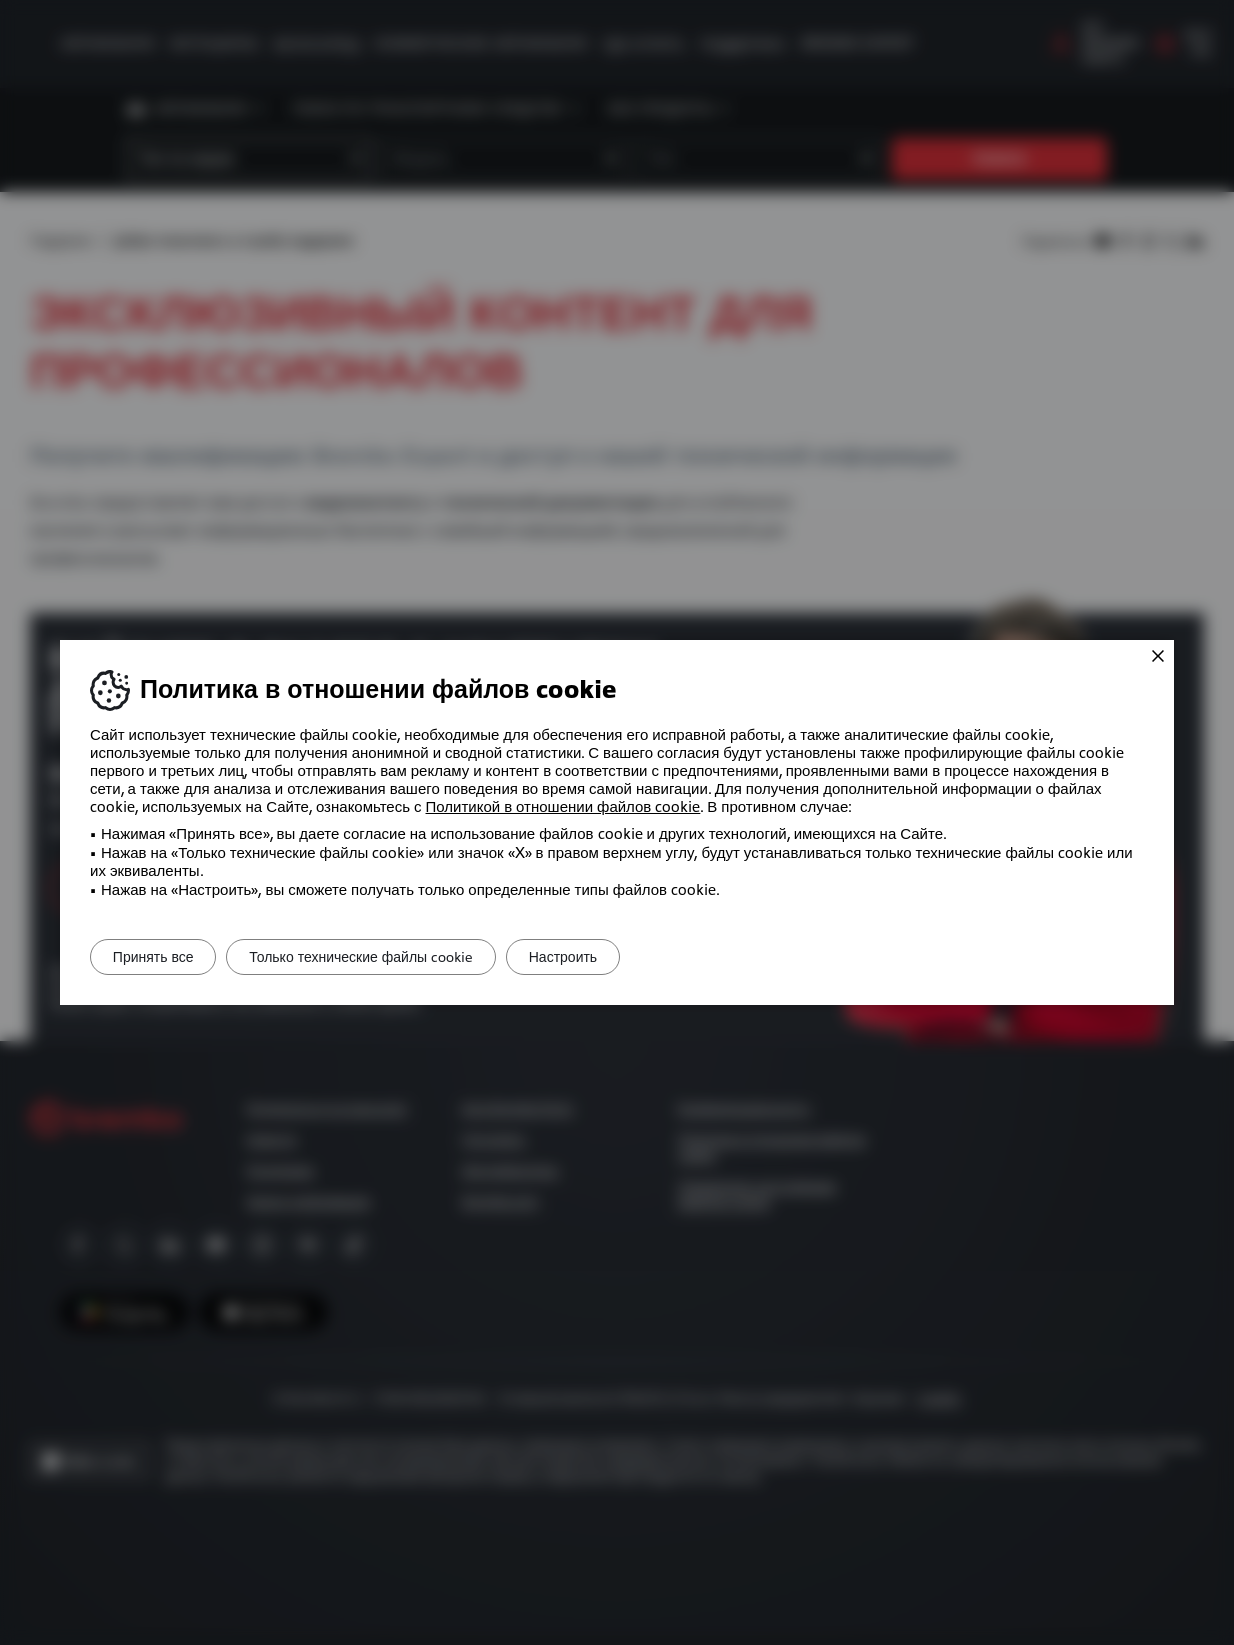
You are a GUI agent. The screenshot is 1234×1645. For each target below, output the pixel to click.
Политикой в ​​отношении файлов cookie (563, 807)
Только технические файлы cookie (386, 957)
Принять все (161, 957)
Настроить (604, 957)
